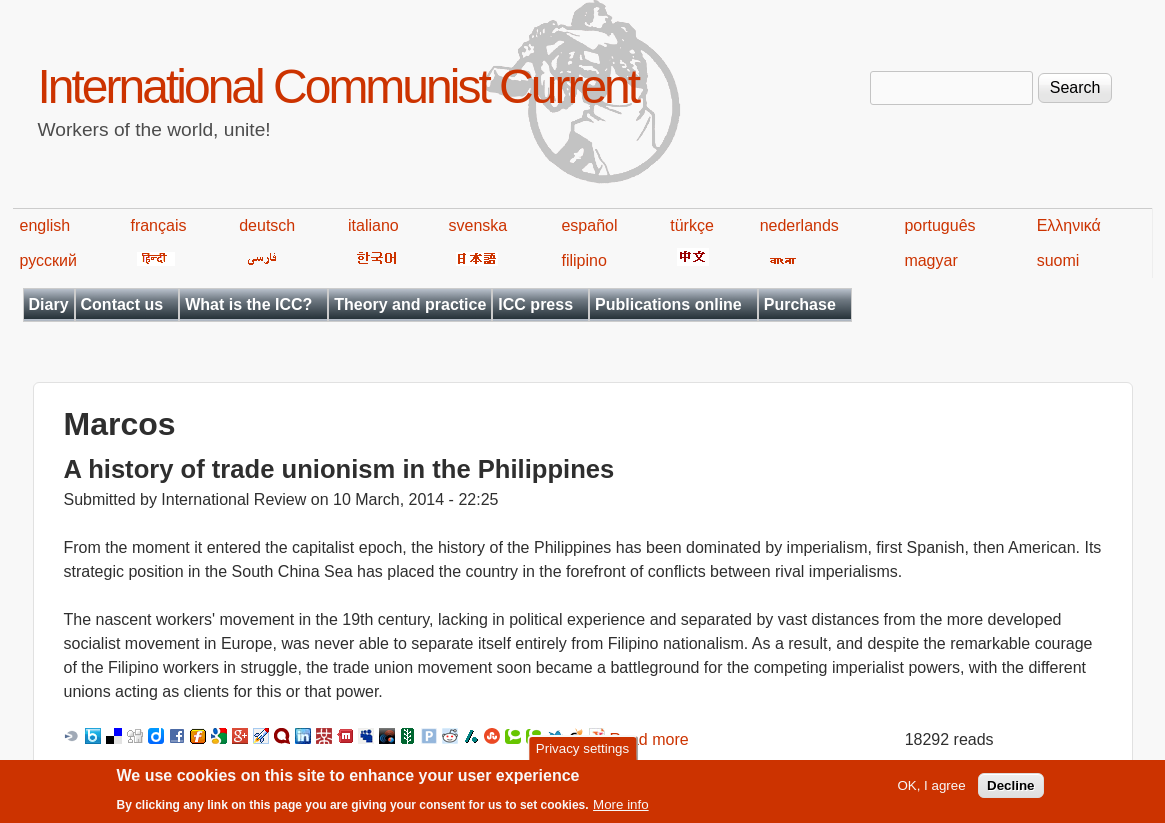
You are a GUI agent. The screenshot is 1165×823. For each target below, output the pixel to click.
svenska (478, 225)
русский (48, 260)
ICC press (535, 304)
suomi (1058, 260)
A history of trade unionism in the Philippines (339, 469)
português (939, 225)
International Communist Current (338, 86)
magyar (930, 260)
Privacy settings (582, 751)
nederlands (799, 225)
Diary (49, 304)
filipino (583, 260)
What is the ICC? (248, 304)
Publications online (668, 304)
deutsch (267, 225)
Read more (649, 739)
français (158, 225)
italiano (373, 225)
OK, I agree (931, 788)
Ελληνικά (1069, 225)
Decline (1010, 788)
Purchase (800, 304)
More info (621, 807)
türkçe (692, 225)
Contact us (122, 304)
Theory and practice (410, 304)
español (589, 225)
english (45, 225)
